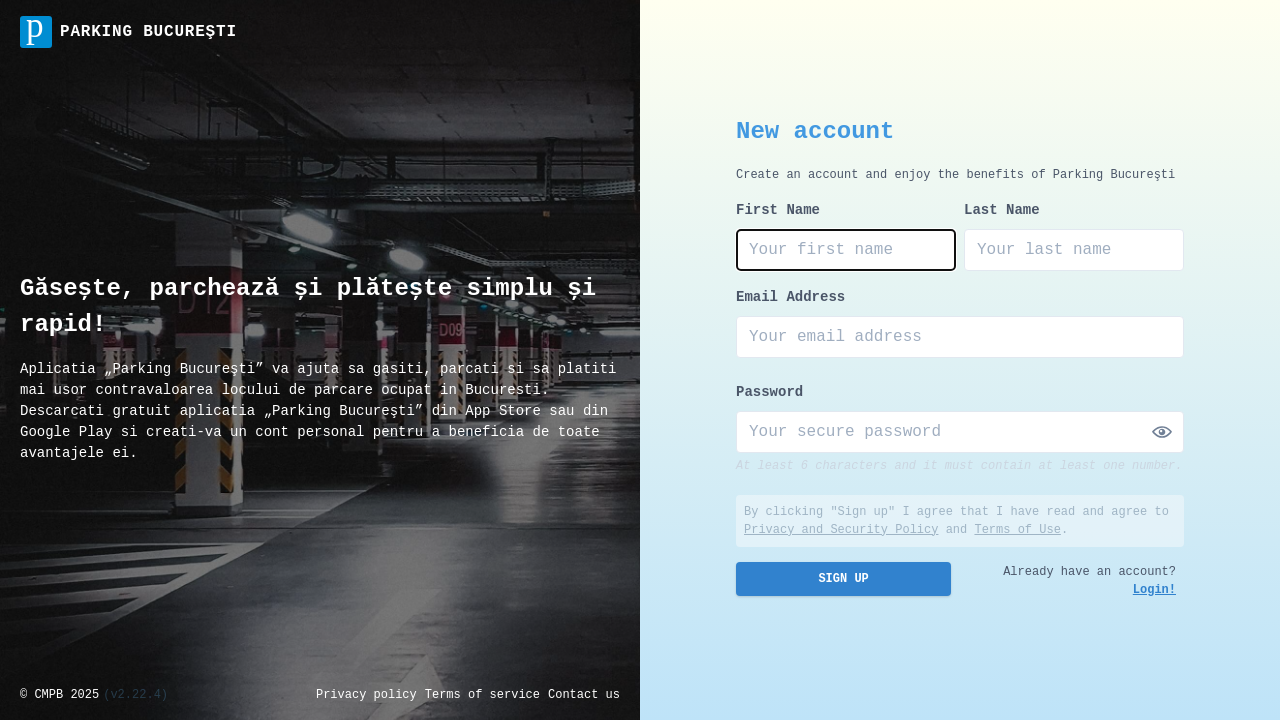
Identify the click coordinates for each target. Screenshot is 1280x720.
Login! (1154, 590)
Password (769, 392)
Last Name (1002, 210)
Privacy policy (366, 695)
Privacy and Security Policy (841, 530)
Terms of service (482, 695)
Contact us (584, 695)
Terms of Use (1017, 530)
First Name (778, 210)
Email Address (790, 297)
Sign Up (843, 579)
